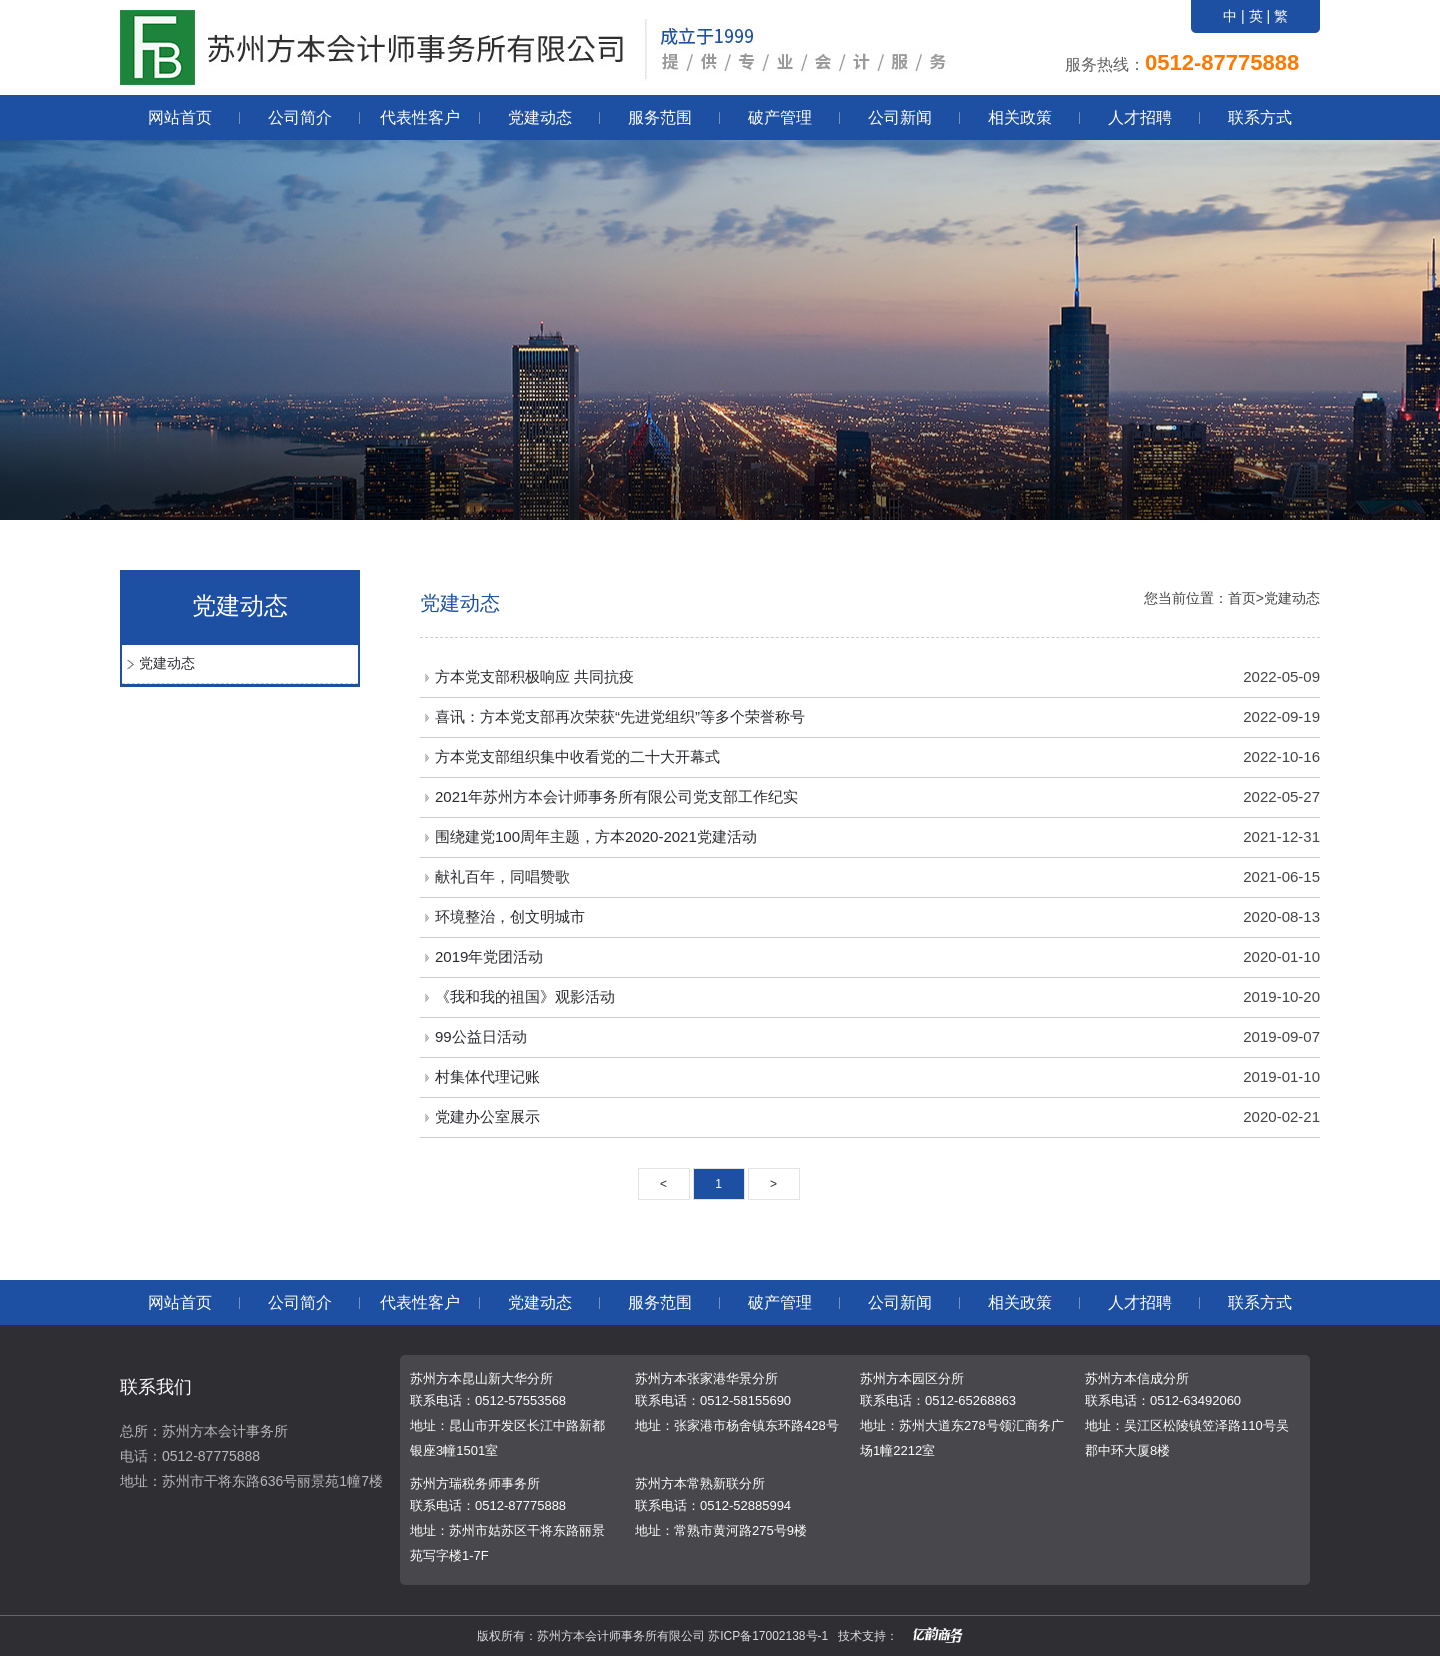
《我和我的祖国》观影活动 (525, 996)
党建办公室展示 (487, 1116)
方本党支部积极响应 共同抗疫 (534, 676)
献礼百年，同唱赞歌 (502, 876)
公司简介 (300, 117)
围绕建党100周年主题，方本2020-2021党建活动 (596, 836)
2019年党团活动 (489, 956)
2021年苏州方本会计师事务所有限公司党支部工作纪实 (616, 796)
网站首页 (180, 117)
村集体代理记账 (487, 1076)
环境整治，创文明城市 (510, 916)
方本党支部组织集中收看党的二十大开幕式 (577, 756)
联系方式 (1260, 117)
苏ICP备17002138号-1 (768, 1636)
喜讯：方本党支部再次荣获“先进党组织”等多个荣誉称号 (620, 716)
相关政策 (1020, 117)
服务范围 (660, 117)
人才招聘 (1140, 117)
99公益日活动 (481, 1036)
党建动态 (540, 117)
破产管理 (780, 117)
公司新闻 (900, 117)
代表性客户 (420, 117)
